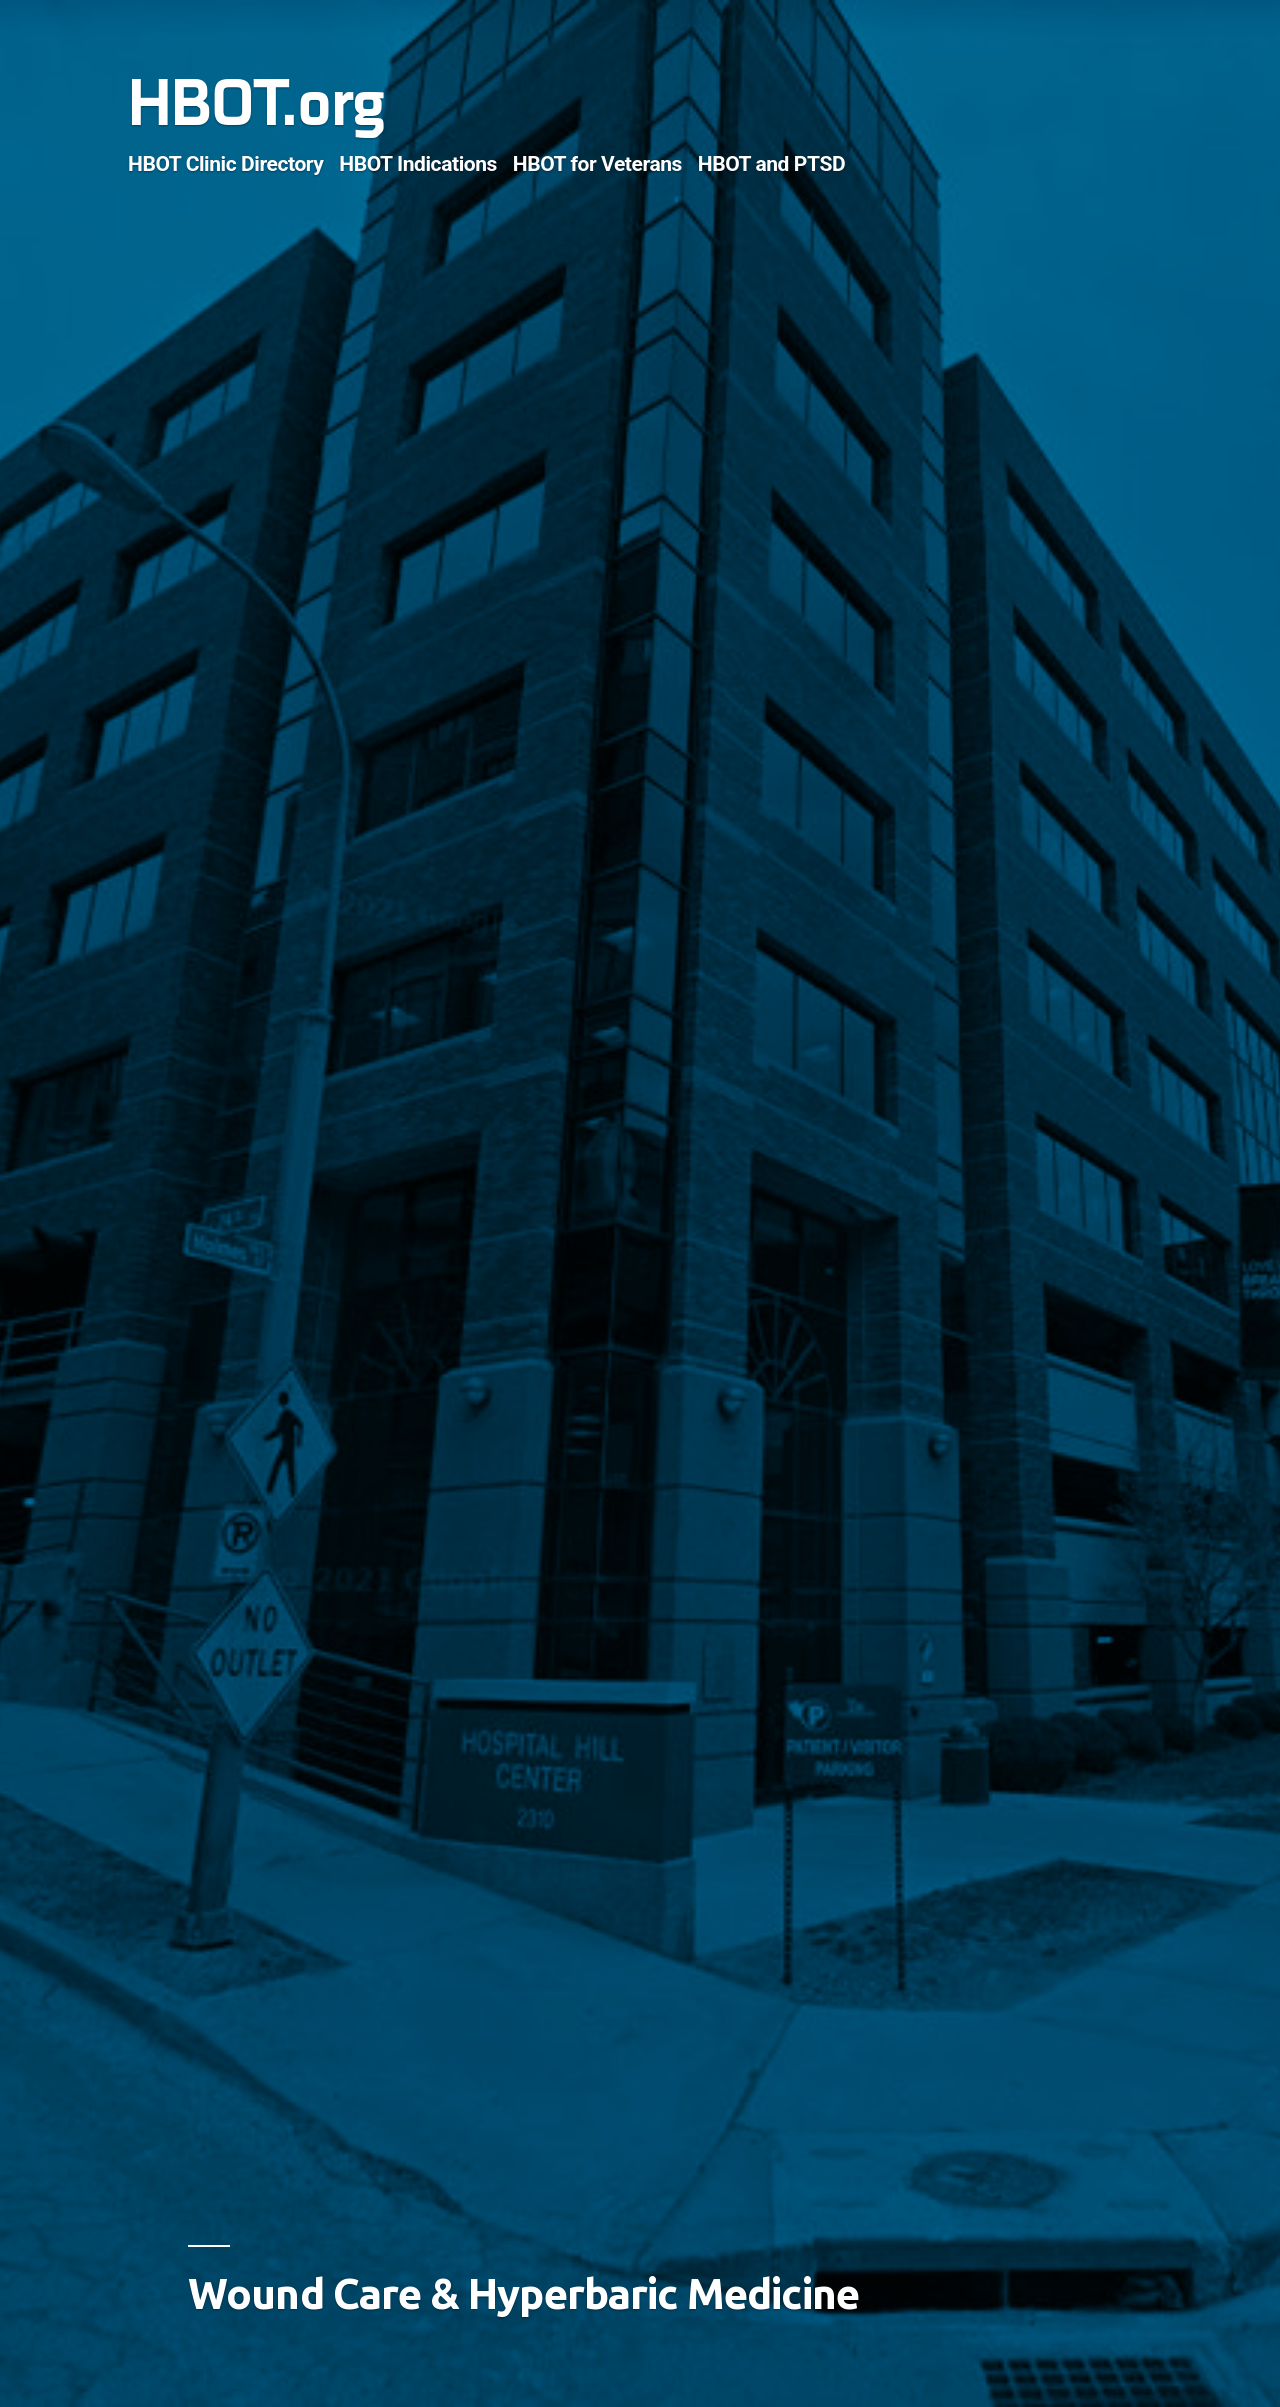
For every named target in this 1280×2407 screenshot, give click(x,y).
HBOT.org (256, 105)
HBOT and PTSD (771, 163)
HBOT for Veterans (597, 163)
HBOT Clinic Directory (226, 163)
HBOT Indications (418, 163)
